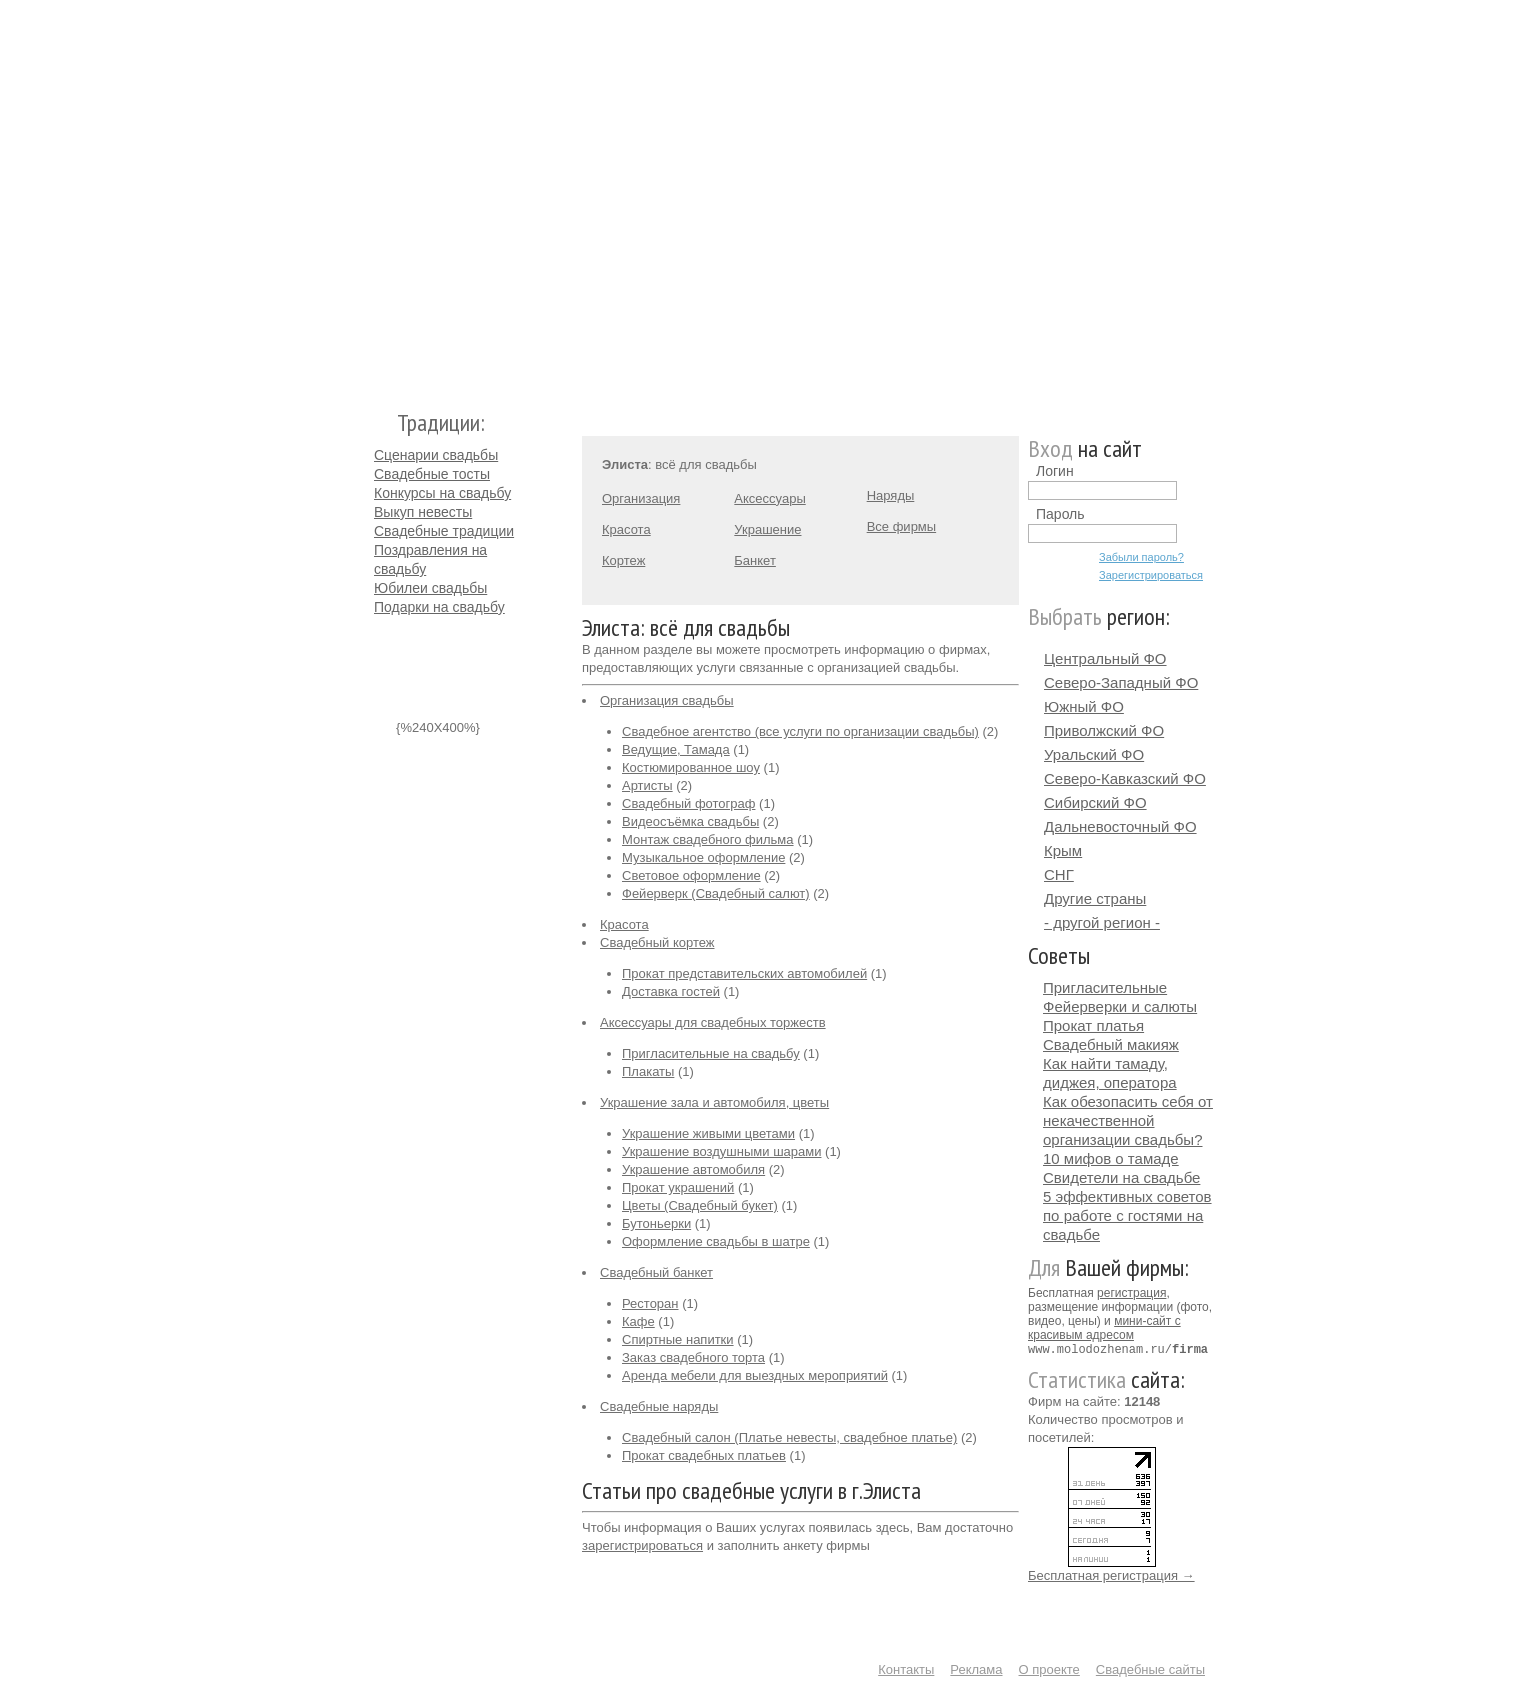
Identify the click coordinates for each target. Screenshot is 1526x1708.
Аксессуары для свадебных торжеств (713, 1022)
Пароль (1060, 514)
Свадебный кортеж (657, 942)
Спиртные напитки (678, 1339)
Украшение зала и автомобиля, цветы (714, 1102)
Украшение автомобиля (693, 1169)
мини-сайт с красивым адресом (1104, 1328)
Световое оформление (691, 875)
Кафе (638, 1321)
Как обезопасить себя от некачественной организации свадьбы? (1128, 1120)
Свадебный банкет (656, 1272)
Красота (626, 529)
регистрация (1131, 1293)
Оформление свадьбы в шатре (716, 1241)
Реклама (976, 1668)
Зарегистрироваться (1151, 575)
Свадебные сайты (1150, 1668)
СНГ (1059, 874)
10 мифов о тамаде (1111, 1158)
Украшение (767, 529)
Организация (641, 498)
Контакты (906, 1668)
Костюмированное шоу (691, 767)
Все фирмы (901, 526)
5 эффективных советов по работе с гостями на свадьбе (1127, 1215)
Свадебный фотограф (688, 803)
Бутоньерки (656, 1223)
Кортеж (623, 560)
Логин (1055, 471)
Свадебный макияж (1111, 1044)
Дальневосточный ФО (1120, 826)
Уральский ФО (1094, 754)
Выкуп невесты (423, 512)
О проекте (1049, 1668)
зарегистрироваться (642, 1545)
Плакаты (648, 1071)
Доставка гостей (671, 991)
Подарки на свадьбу (439, 607)
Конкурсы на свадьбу (442, 493)
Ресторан (650, 1303)
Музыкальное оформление (703, 857)
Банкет (755, 560)
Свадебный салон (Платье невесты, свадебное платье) (789, 1437)
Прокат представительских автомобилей (744, 973)
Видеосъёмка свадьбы (690, 821)
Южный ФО (1084, 706)
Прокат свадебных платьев (704, 1455)
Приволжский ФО (1104, 730)
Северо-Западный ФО (1121, 682)
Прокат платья (1093, 1025)
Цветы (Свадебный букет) (700, 1205)
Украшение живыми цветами (708, 1133)
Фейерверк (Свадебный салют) (716, 893)
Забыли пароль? (1141, 557)
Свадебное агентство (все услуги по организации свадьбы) (800, 731)
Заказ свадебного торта (693, 1357)
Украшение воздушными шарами (721, 1151)
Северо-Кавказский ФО (1125, 778)
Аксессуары (769, 498)
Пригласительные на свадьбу (711, 1053)
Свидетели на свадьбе (1121, 1177)
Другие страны (1095, 898)
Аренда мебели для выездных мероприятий (755, 1375)
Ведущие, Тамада (676, 749)
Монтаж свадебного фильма (708, 839)
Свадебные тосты (432, 474)
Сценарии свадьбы (436, 455)
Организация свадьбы (667, 700)
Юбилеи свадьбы (430, 588)
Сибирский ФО (1095, 802)
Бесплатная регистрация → (1111, 1574)
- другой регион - (1102, 922)
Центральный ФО (1105, 658)
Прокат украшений (678, 1187)
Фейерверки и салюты (1120, 1006)
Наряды (891, 495)
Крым (1063, 850)
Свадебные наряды (659, 1406)
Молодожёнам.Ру (382, 195)
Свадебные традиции (444, 531)
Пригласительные (1105, 987)
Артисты (647, 785)
